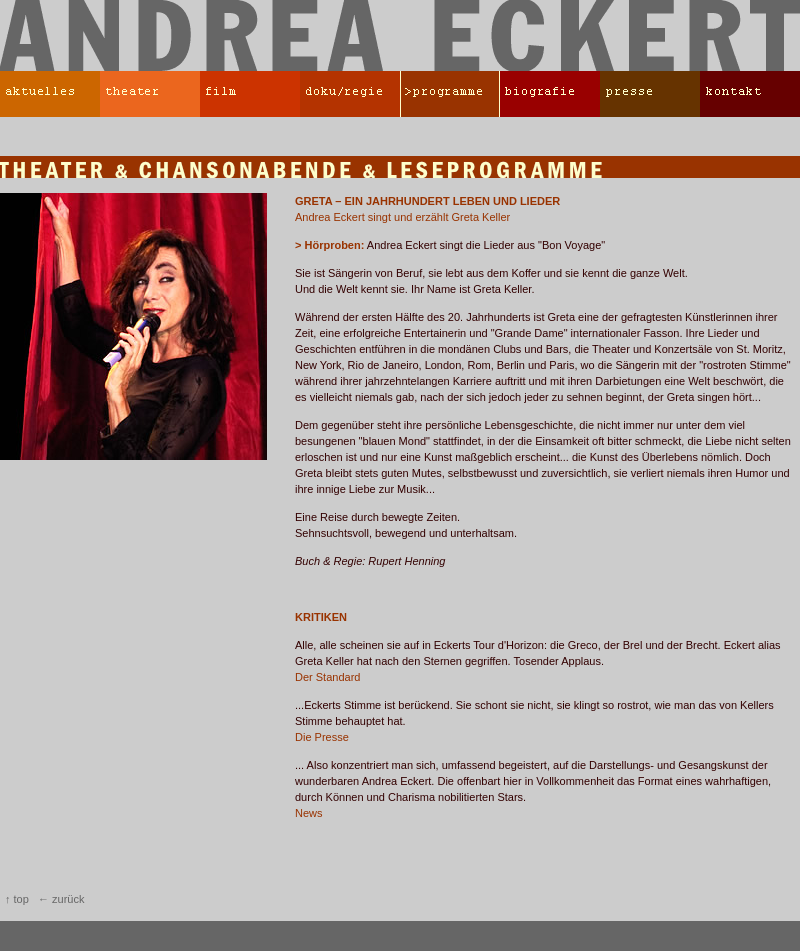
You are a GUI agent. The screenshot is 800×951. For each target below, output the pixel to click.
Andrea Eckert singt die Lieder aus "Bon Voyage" (450, 245)
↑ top (17, 899)
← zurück (61, 899)
